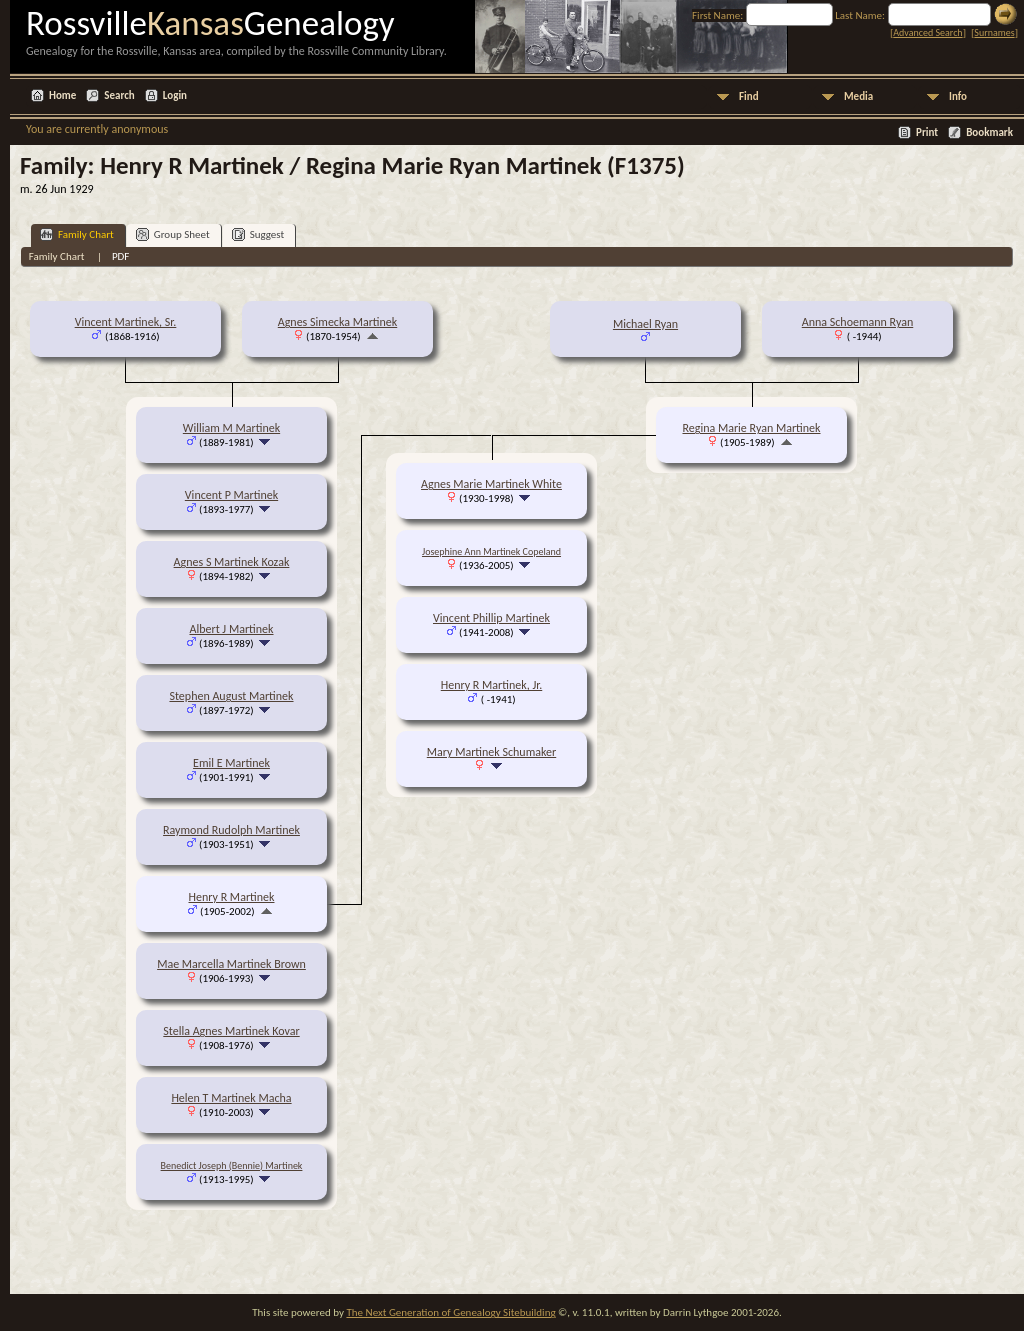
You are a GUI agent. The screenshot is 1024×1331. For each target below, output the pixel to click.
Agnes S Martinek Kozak (232, 562)
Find (749, 96)
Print (927, 132)
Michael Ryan (645, 324)
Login (175, 95)
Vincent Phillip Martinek (491, 618)
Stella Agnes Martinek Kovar (231, 1031)
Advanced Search (927, 32)
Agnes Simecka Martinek (338, 322)
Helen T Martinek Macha (231, 1098)
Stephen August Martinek (231, 696)
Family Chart (77, 234)
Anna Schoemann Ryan (858, 322)
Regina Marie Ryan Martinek (751, 428)
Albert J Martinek (231, 629)
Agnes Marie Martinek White (491, 484)
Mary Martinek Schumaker (491, 752)
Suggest (258, 234)
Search (119, 95)
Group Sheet (173, 234)
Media (858, 96)
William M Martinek (231, 428)
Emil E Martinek (231, 763)
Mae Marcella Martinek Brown (231, 964)
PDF (121, 256)
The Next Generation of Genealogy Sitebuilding (450, 1312)
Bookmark (989, 132)
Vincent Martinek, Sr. (126, 322)
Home (62, 95)
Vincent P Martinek (231, 495)
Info (958, 96)
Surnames (994, 32)
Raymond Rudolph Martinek (231, 830)
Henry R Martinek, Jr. (492, 685)
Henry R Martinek (232, 897)
